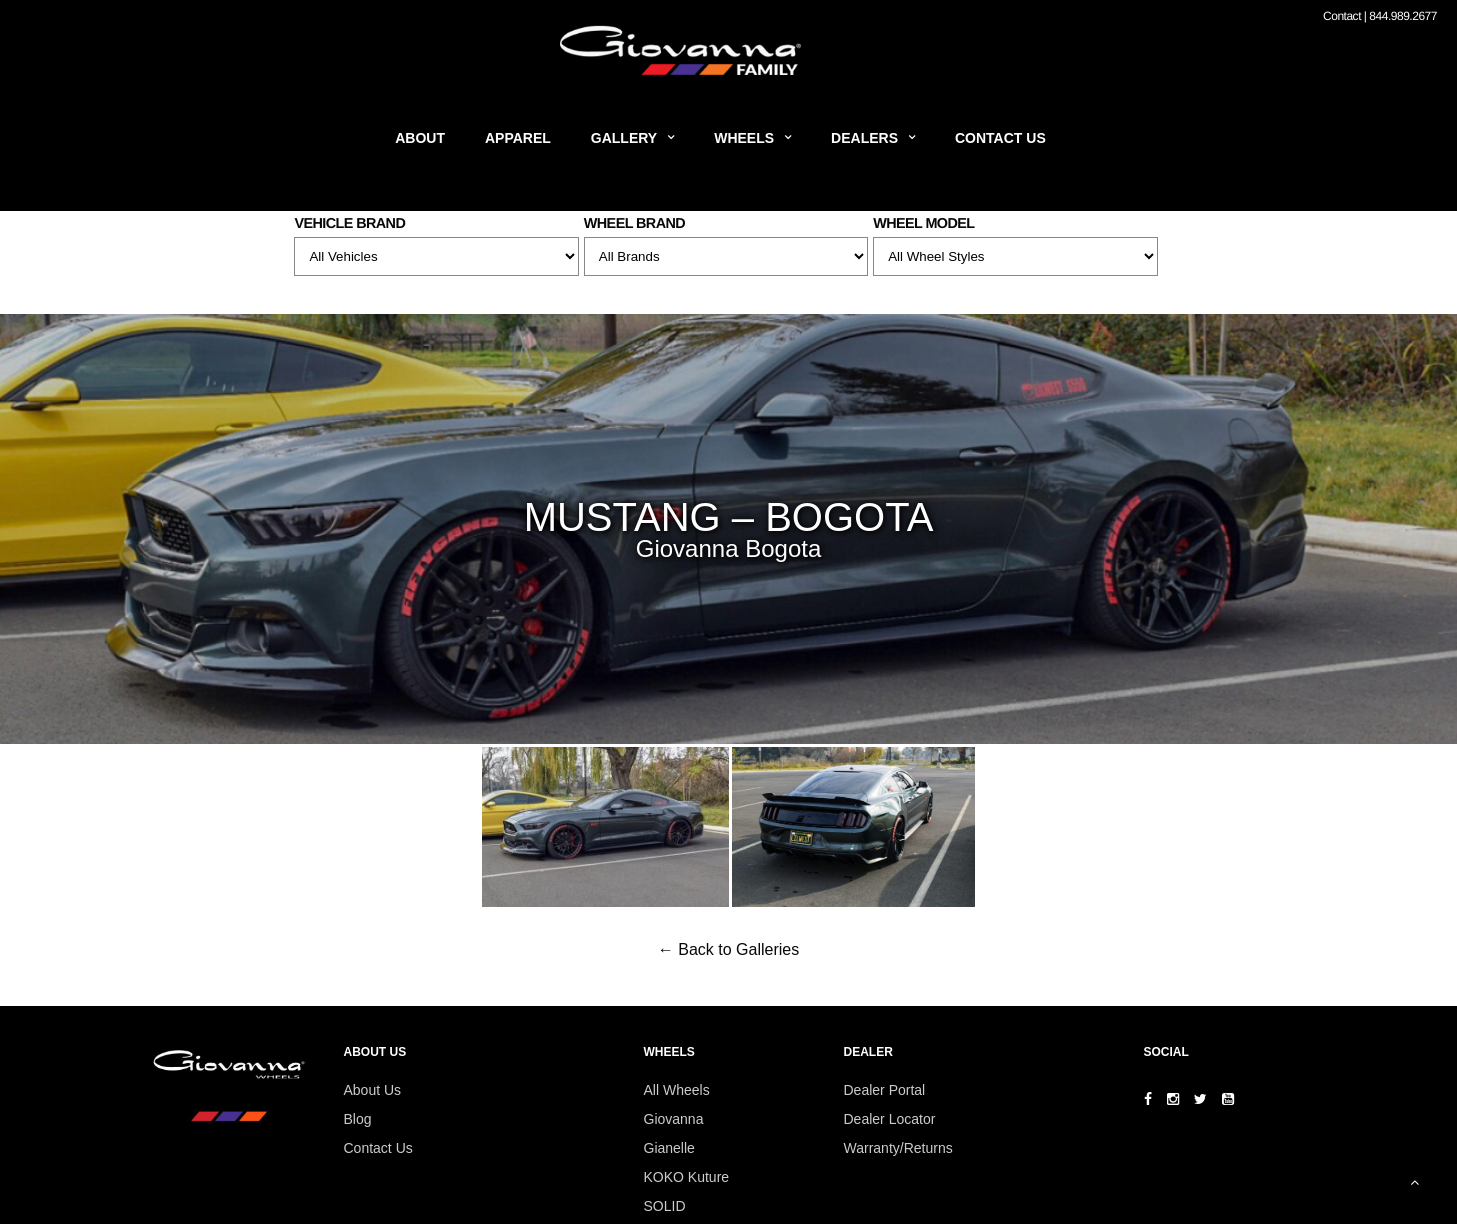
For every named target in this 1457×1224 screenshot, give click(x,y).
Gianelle (669, 1148)
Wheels (744, 138)
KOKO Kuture (687, 1177)
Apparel (518, 138)
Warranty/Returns (898, 1148)
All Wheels (677, 1090)
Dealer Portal (885, 1090)
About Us (373, 1090)
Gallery (624, 138)
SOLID (665, 1206)
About (420, 138)
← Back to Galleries (728, 949)
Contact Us (1000, 138)
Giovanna (674, 1119)
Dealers (864, 138)
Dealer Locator (890, 1119)
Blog (358, 1119)
